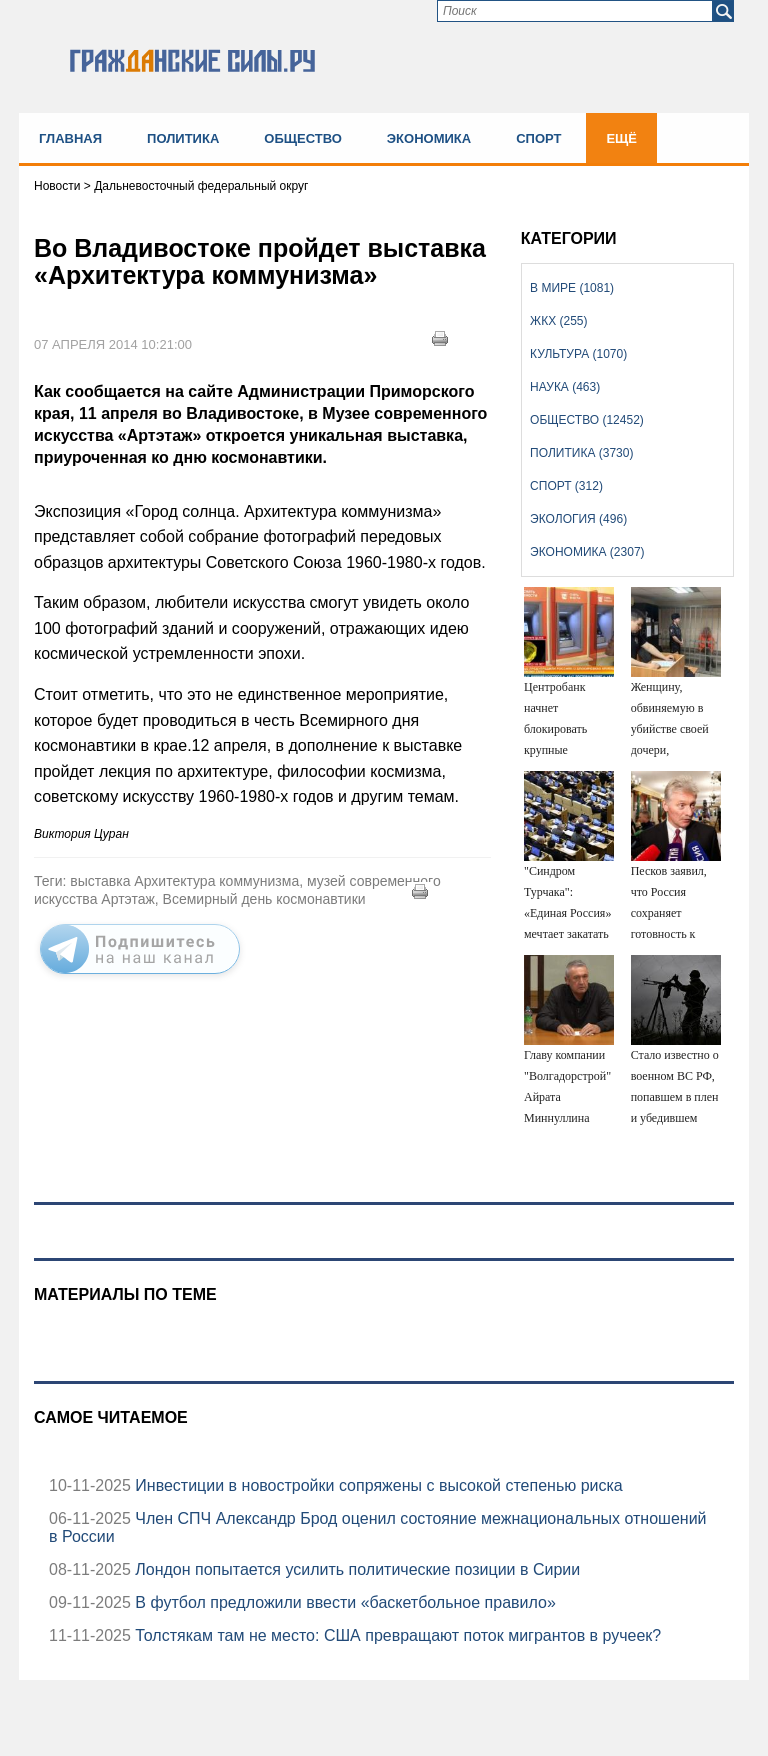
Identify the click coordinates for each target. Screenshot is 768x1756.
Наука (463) (565, 387)
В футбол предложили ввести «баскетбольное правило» (343, 1602)
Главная (70, 138)
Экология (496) (578, 519)
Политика (183, 138)
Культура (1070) (578, 354)
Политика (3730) (581, 453)
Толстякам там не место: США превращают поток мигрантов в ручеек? (396, 1635)
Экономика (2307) (587, 552)
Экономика (429, 138)
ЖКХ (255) (558, 321)
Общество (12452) (587, 420)
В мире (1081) (572, 288)
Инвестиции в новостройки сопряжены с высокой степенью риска (377, 1485)
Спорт (538, 138)
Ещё (621, 138)
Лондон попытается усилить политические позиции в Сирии (355, 1569)
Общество (303, 138)
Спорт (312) (566, 486)
